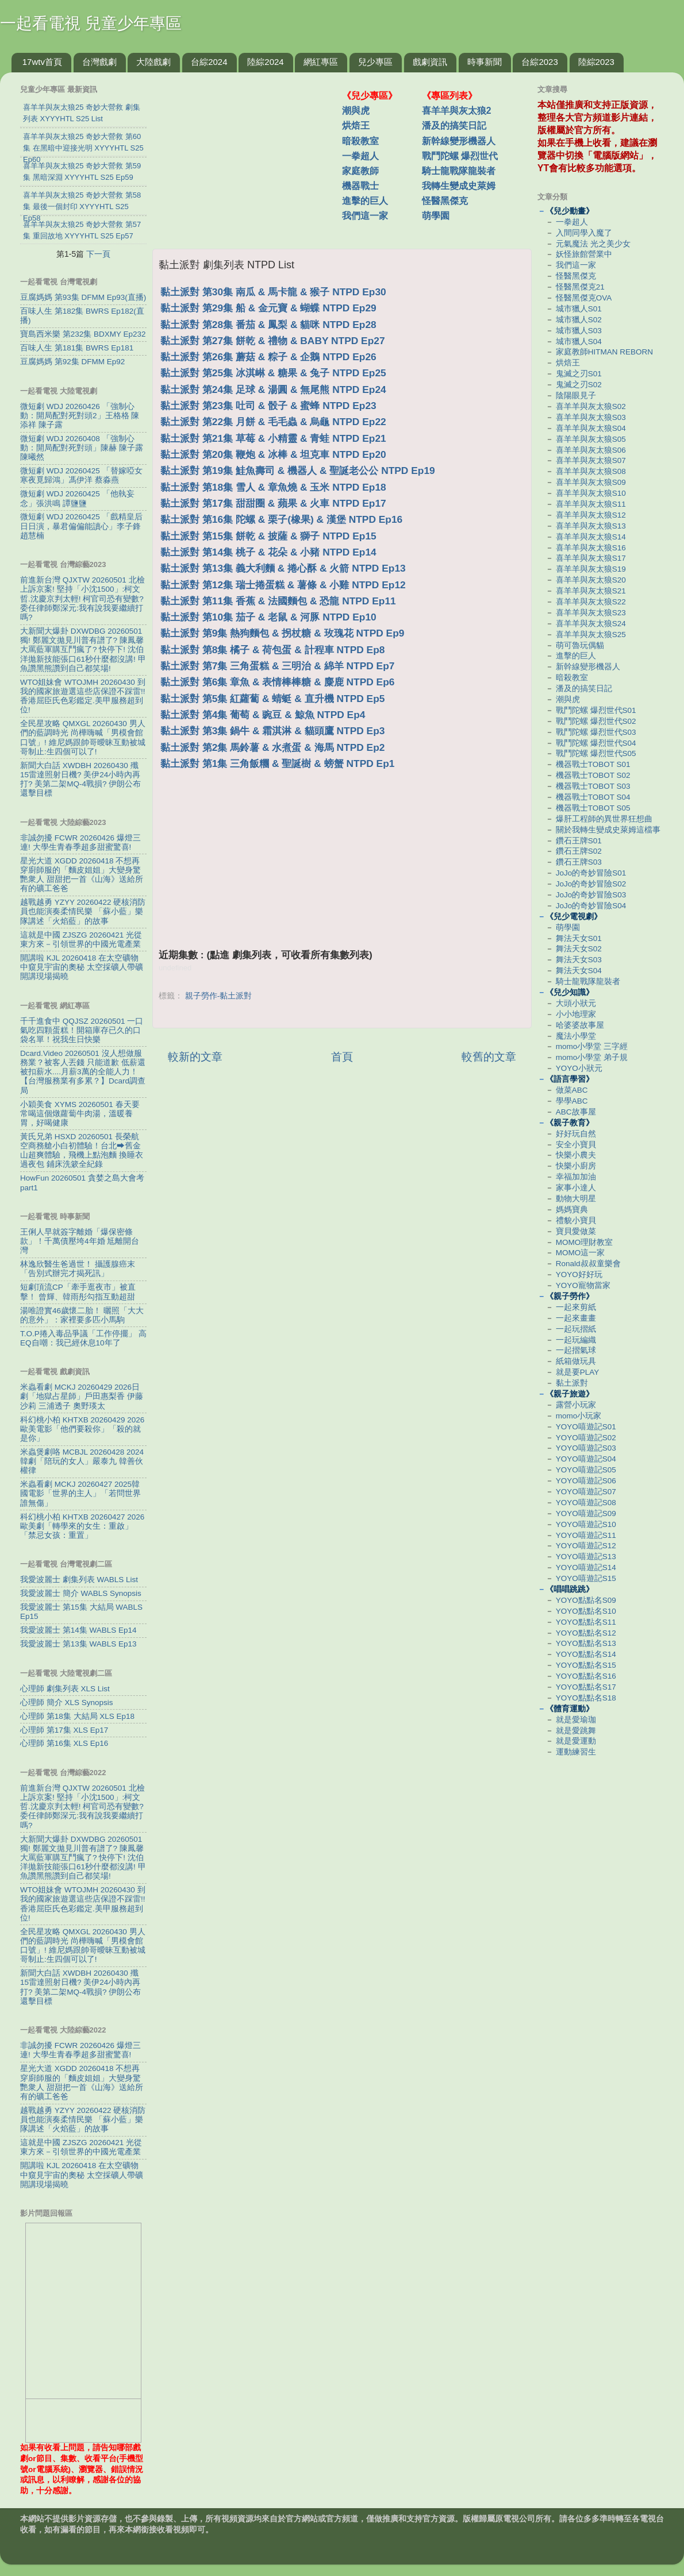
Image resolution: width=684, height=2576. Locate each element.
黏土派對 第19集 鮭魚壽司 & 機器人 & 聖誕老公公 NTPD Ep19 (297, 470)
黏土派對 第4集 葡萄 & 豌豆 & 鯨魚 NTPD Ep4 (262, 714)
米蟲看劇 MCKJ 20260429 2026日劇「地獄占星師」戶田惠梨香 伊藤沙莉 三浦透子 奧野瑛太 (81, 1396)
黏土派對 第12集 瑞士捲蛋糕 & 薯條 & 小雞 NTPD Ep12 (283, 585)
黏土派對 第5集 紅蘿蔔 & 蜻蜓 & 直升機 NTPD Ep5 (272, 698)
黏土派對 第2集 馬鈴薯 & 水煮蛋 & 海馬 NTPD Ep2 (272, 747)
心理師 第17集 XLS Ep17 (64, 1730)
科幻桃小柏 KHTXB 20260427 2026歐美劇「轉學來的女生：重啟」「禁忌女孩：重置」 (82, 1526)
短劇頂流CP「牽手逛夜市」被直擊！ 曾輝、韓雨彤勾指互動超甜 (78, 1292)
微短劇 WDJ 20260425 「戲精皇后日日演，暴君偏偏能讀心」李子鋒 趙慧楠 (81, 525)
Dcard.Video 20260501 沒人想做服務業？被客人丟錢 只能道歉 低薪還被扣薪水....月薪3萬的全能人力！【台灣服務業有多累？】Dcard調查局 (82, 1072)
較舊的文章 (489, 1057)
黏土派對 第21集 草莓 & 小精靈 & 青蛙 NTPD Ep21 (273, 438)
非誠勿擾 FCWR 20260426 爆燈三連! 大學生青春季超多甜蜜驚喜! (80, 842)
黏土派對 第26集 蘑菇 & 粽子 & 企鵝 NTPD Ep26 (268, 357)
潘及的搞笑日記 (454, 125)
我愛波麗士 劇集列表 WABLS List (79, 1579)
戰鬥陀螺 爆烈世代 (460, 156)
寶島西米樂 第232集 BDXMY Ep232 (83, 334)
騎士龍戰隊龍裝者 (458, 171)
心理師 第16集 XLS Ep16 (64, 1743)
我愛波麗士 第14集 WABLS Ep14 (78, 1630)
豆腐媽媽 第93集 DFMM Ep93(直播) (83, 297)
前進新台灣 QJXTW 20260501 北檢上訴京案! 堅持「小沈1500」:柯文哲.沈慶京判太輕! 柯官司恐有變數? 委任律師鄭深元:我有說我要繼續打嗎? (82, 599)
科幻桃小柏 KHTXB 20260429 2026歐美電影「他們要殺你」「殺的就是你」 (82, 1429)
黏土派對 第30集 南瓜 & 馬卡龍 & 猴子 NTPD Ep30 (273, 292)
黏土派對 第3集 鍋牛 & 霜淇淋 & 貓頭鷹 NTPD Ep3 (272, 730)
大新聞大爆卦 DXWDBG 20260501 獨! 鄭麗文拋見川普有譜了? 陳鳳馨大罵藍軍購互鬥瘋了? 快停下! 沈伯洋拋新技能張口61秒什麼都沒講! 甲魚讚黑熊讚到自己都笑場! (83, 650)
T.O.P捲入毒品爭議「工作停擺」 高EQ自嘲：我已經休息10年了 (83, 1338)
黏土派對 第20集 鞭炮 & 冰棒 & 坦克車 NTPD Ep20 (273, 454)
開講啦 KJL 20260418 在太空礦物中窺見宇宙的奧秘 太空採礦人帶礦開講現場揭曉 (81, 967)
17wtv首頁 (42, 62)
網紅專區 (320, 62)
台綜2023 (539, 62)
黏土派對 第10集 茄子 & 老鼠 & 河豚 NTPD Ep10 (268, 617)
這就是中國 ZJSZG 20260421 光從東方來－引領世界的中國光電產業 (81, 939)
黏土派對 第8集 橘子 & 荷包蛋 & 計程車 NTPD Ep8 (272, 649)
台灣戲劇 (99, 62)
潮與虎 (356, 110)
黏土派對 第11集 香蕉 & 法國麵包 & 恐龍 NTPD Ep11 (278, 601)
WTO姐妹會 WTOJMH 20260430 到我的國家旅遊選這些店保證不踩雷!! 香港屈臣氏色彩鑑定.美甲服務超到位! (82, 696)
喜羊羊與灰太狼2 (456, 110)
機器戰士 (360, 186)
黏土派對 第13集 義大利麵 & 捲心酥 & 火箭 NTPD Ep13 (283, 568)
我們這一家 (365, 216)
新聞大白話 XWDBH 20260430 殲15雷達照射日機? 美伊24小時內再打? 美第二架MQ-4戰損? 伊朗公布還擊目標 (80, 779)
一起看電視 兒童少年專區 (91, 23)
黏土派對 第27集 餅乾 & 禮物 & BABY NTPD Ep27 (272, 340)
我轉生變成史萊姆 (458, 186)
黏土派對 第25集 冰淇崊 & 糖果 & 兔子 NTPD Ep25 (273, 373)
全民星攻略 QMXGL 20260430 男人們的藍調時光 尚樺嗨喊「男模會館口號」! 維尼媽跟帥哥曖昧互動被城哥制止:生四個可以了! (82, 737)
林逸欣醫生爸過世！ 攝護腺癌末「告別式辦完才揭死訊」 (77, 1269)
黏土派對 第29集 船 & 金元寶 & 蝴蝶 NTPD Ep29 (268, 308)
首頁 (342, 1057)
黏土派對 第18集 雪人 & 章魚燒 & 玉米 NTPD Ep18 (273, 487)
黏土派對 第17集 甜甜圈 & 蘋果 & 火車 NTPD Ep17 (273, 503)
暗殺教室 (360, 141)
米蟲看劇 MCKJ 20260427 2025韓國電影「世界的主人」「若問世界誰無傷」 (80, 1493)
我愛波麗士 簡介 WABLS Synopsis (80, 1593)
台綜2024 (209, 62)
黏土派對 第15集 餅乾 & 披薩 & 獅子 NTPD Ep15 (268, 536)
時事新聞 (484, 62)
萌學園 (435, 216)
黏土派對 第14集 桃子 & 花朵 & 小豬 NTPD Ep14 (268, 552)
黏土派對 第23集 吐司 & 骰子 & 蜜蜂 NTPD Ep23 (268, 405)
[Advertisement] (252, 154)
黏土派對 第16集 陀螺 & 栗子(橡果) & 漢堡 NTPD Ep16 (281, 519)
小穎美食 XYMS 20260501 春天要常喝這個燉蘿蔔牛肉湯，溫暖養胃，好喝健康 (80, 1113)
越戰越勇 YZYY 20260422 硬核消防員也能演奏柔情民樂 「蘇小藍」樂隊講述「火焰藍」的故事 (82, 911)
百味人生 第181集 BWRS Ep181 (76, 348)
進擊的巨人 (365, 201)
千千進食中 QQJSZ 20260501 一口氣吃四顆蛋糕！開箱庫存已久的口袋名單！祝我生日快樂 (81, 1030)
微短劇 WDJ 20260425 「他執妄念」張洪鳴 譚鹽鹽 (77, 498)
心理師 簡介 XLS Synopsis (66, 1702)
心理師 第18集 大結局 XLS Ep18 (77, 1716)
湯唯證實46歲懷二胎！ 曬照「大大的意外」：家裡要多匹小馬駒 (82, 1315)
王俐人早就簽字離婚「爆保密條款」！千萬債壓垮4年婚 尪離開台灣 (79, 1241)
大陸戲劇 (153, 62)
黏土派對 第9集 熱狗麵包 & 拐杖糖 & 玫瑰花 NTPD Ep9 (282, 633)
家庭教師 (360, 171)
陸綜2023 (596, 62)
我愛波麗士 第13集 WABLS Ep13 (78, 1644)
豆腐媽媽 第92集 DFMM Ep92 (72, 361)
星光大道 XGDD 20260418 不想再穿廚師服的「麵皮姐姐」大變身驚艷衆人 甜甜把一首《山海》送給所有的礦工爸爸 (81, 875)
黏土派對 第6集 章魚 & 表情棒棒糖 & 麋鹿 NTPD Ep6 (277, 682)
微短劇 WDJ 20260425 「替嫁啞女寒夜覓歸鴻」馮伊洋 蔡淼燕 (81, 475)
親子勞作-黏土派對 (218, 996)
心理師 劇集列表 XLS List (65, 1688)
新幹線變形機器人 (458, 141)
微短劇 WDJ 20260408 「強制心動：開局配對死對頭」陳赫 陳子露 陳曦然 (81, 447)
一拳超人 (360, 156)
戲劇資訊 (430, 62)
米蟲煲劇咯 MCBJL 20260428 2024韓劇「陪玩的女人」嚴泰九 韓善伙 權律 (82, 1461)
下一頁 (98, 254)
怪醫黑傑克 (445, 201)
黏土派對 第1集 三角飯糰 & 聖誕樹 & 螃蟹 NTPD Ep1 (277, 763)
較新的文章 (195, 1057)
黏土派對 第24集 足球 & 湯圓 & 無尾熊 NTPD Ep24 (273, 389)
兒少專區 (375, 62)
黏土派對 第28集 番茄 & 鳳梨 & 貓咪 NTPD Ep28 (268, 324)
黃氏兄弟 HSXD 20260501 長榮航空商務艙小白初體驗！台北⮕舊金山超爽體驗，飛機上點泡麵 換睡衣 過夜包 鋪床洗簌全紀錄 (81, 1150)
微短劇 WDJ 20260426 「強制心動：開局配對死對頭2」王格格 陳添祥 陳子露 (79, 415)
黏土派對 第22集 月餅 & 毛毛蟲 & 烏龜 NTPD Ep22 (273, 421)
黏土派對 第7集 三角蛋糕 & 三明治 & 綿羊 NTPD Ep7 (277, 666)
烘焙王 (356, 125)
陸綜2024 (265, 62)
